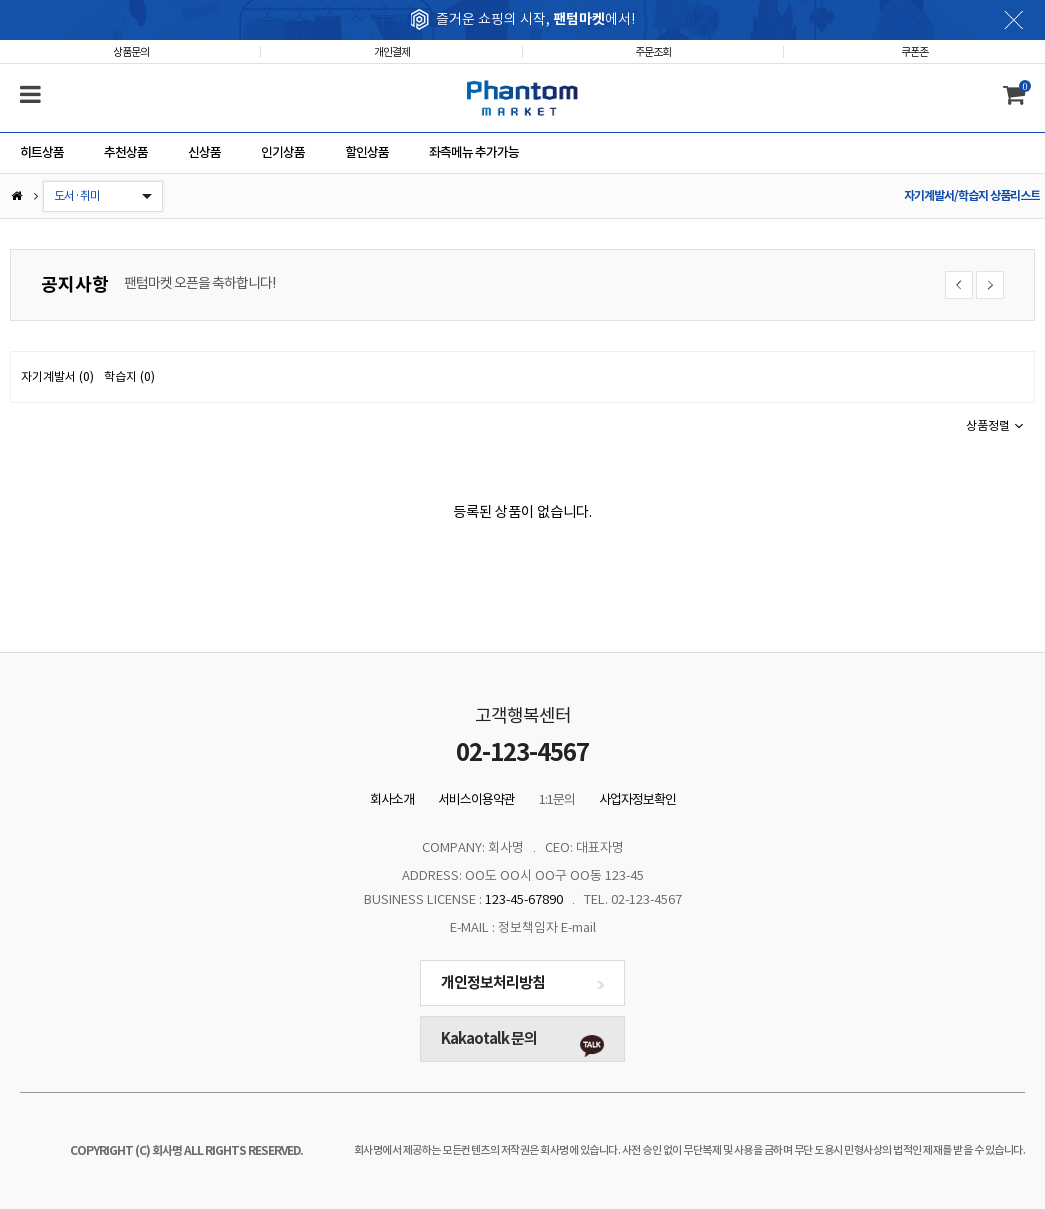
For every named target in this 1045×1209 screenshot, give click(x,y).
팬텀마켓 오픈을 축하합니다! (199, 283)
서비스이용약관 (476, 799)
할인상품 (367, 152)
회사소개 (392, 799)
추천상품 (126, 152)
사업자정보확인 (637, 799)
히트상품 (42, 152)
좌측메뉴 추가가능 (474, 152)
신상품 (204, 152)
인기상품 (283, 152)
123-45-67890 (524, 899)
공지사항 (75, 284)
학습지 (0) (129, 376)
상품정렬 (995, 425)
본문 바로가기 (0, 0)
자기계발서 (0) (57, 376)
